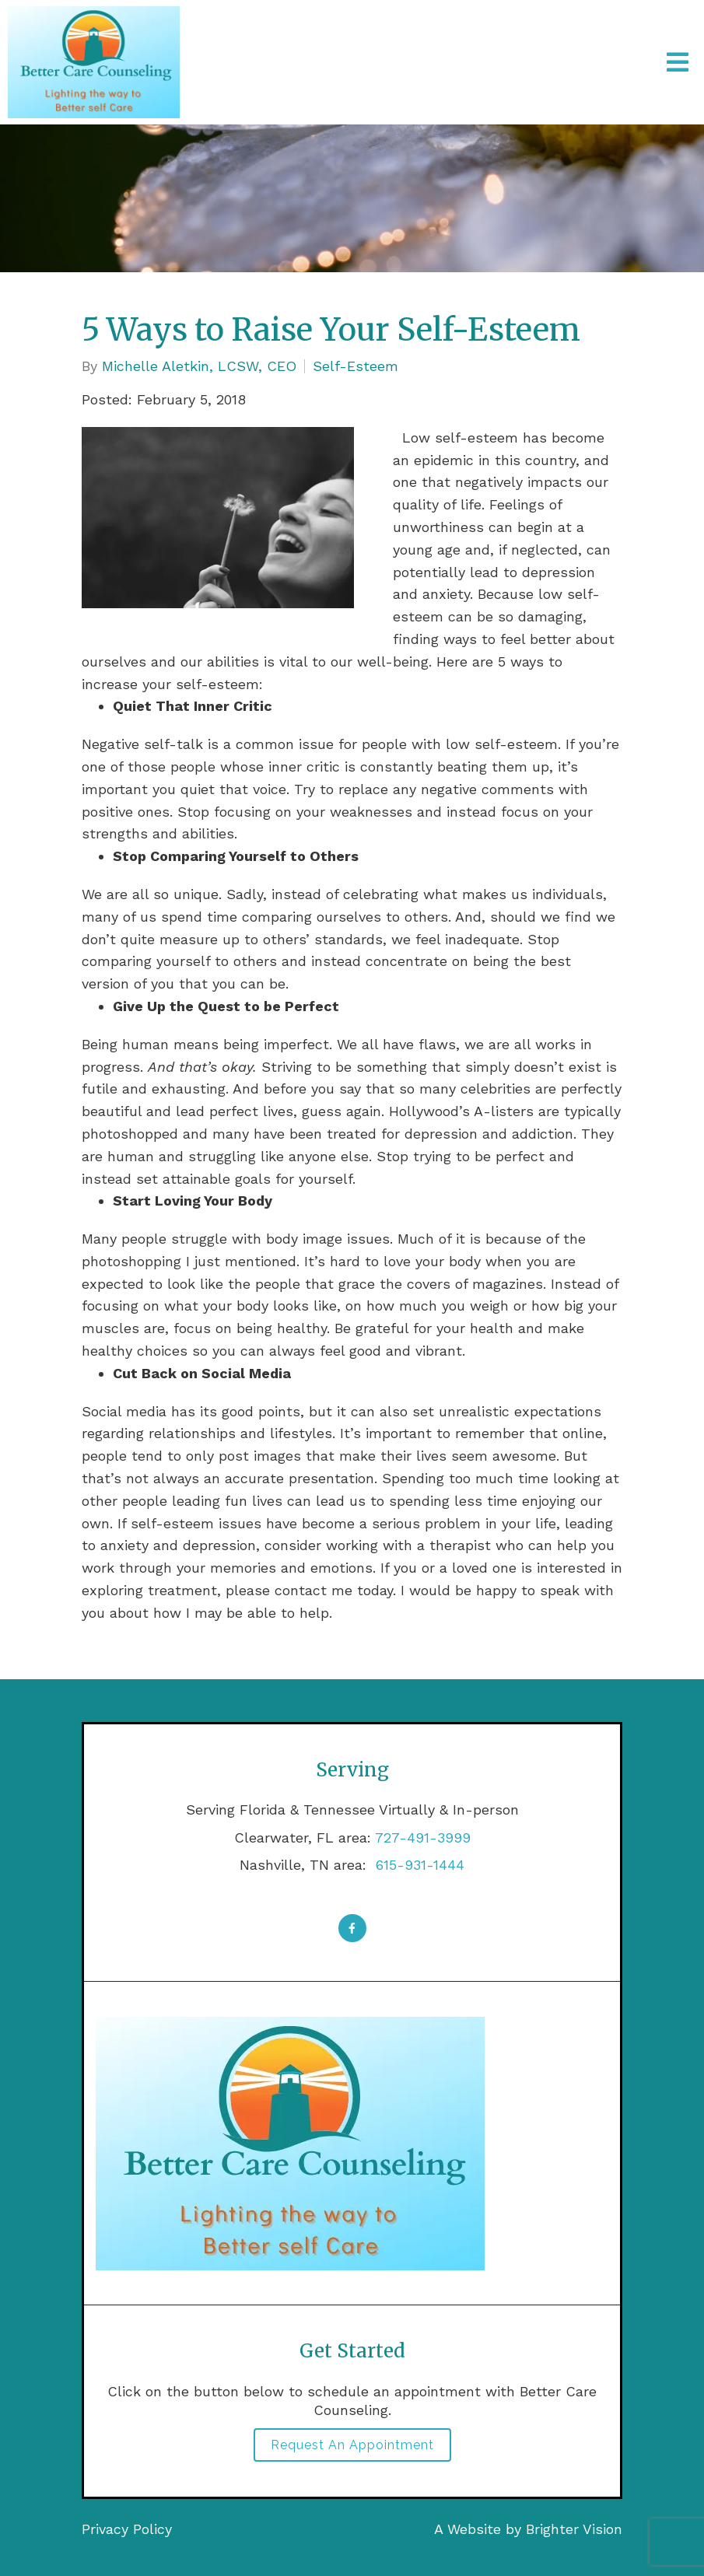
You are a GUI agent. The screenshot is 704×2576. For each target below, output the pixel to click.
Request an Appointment (352, 2445)
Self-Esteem (355, 366)
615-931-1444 (417, 1865)
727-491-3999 (423, 1837)
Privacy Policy (127, 2529)
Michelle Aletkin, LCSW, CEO (199, 366)
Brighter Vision (574, 2529)
